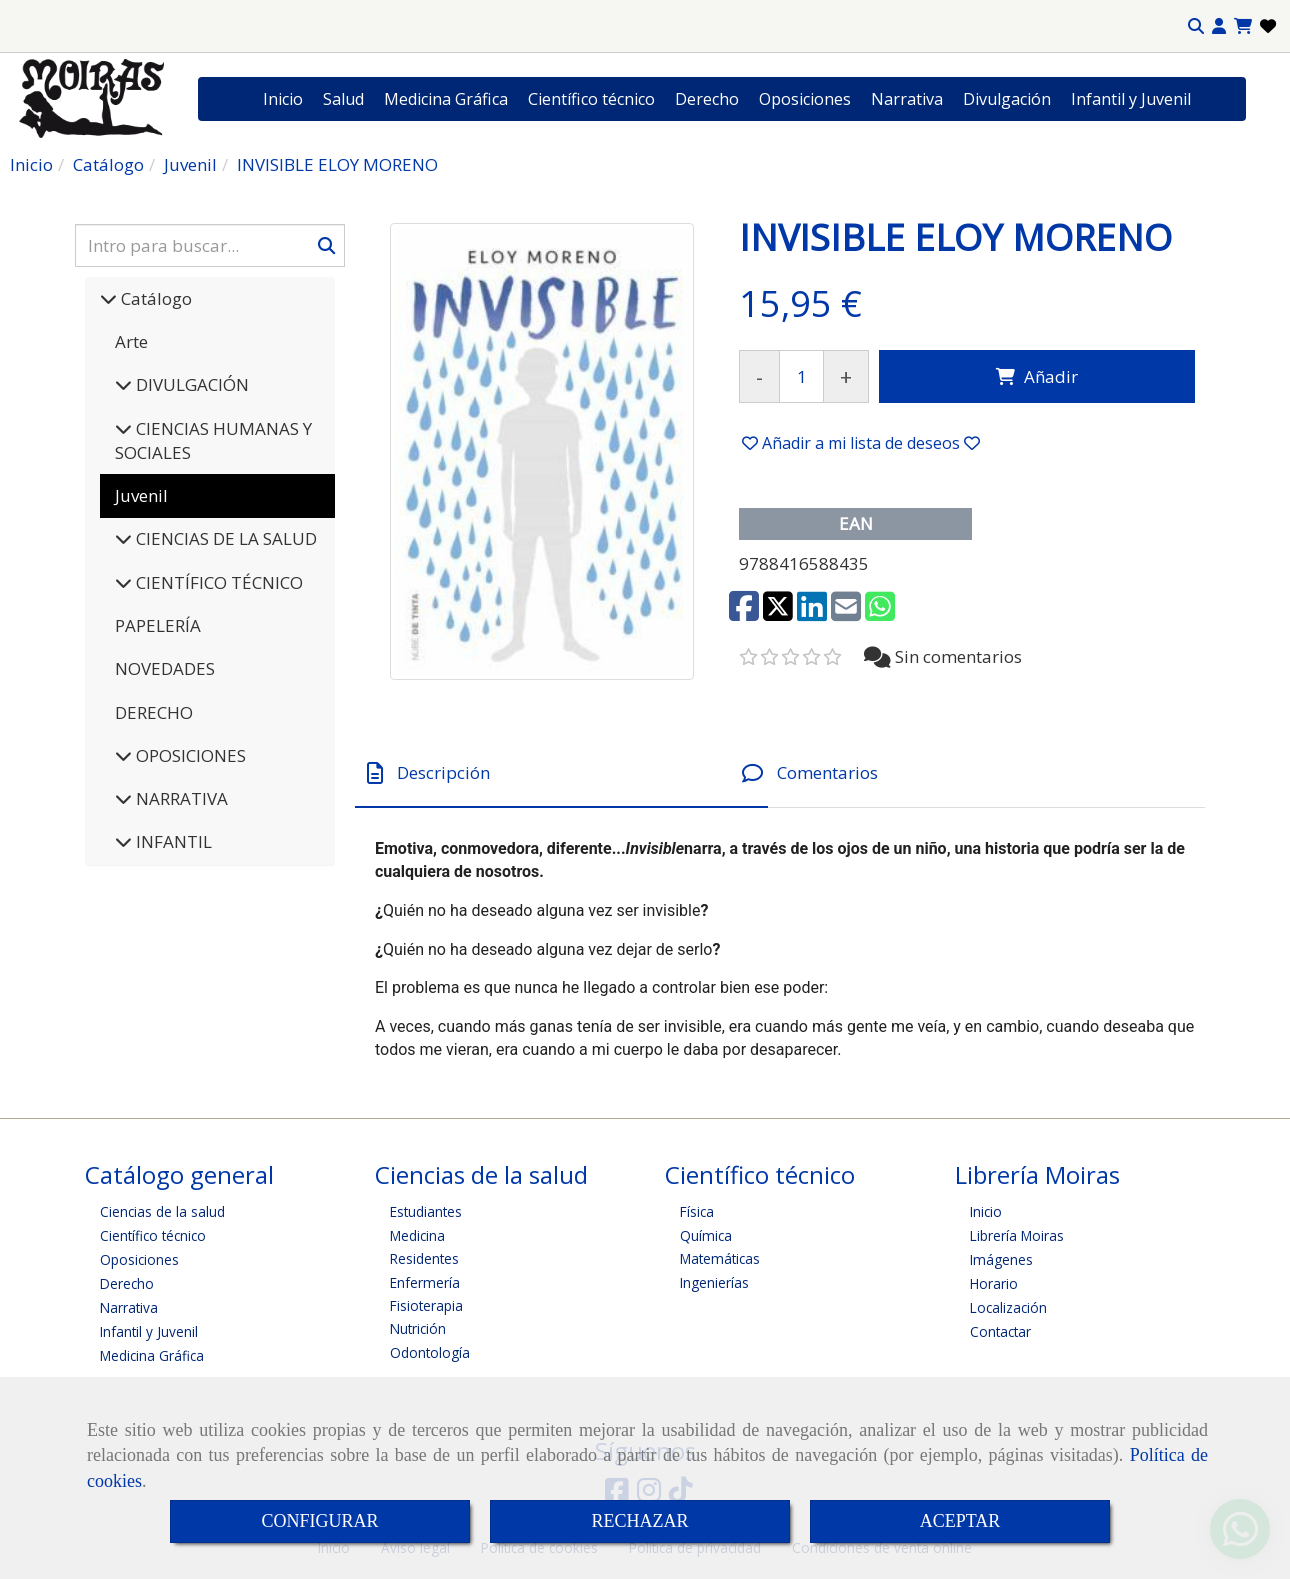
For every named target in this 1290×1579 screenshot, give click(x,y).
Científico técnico (591, 99)
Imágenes (1001, 1259)
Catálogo (154, 298)
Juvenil (141, 495)
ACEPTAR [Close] (960, 1521)
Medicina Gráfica (446, 99)
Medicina (417, 1235)
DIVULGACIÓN (190, 384)
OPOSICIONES (189, 755)
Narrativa (907, 99)
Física (697, 1211)
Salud (343, 99)
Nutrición (418, 1328)
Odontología (430, 1352)
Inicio (283, 99)
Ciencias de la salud (162, 1211)
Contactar (1000, 1331)
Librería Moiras (1017, 1235)
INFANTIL (172, 841)
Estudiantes (426, 1211)
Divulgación (1007, 99)
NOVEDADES (165, 668)
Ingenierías (714, 1282)
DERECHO (154, 712)
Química (706, 1235)
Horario (994, 1283)
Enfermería (425, 1282)
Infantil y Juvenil (1131, 99)
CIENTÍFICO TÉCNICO (217, 582)
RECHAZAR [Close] (639, 1521)
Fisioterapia (426, 1305)
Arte (131, 341)
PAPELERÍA (158, 625)
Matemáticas (720, 1258)
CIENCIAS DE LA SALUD (224, 538)
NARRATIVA (180, 798)
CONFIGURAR (319, 1521)
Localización (1008, 1307)
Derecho (707, 99)
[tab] (561, 773)
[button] (1219, 26)
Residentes (424, 1258)
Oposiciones (805, 99)
